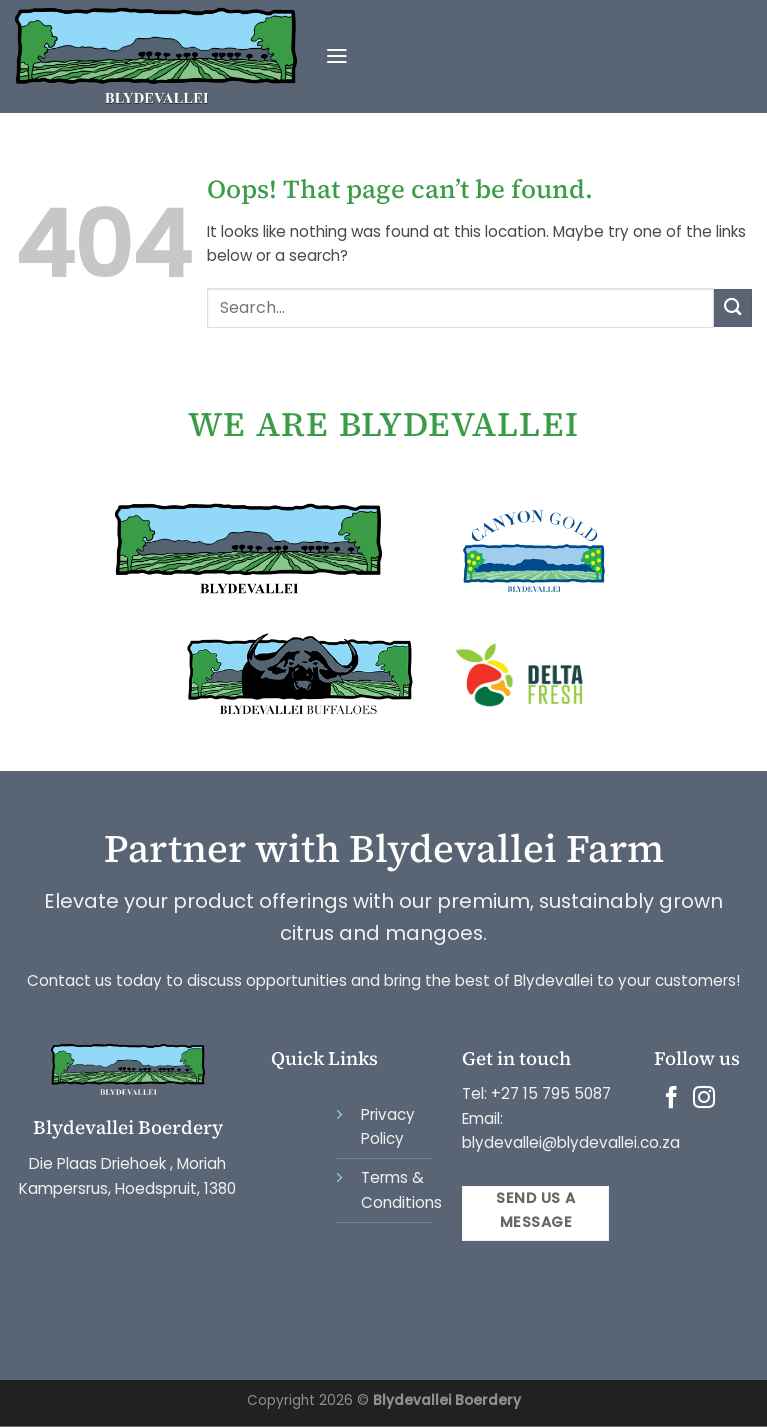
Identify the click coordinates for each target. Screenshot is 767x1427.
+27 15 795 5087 (551, 1093)
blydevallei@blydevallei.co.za (571, 1142)
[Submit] (733, 307)
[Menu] (336, 57)
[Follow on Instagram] (704, 1099)
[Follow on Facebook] (671, 1099)
